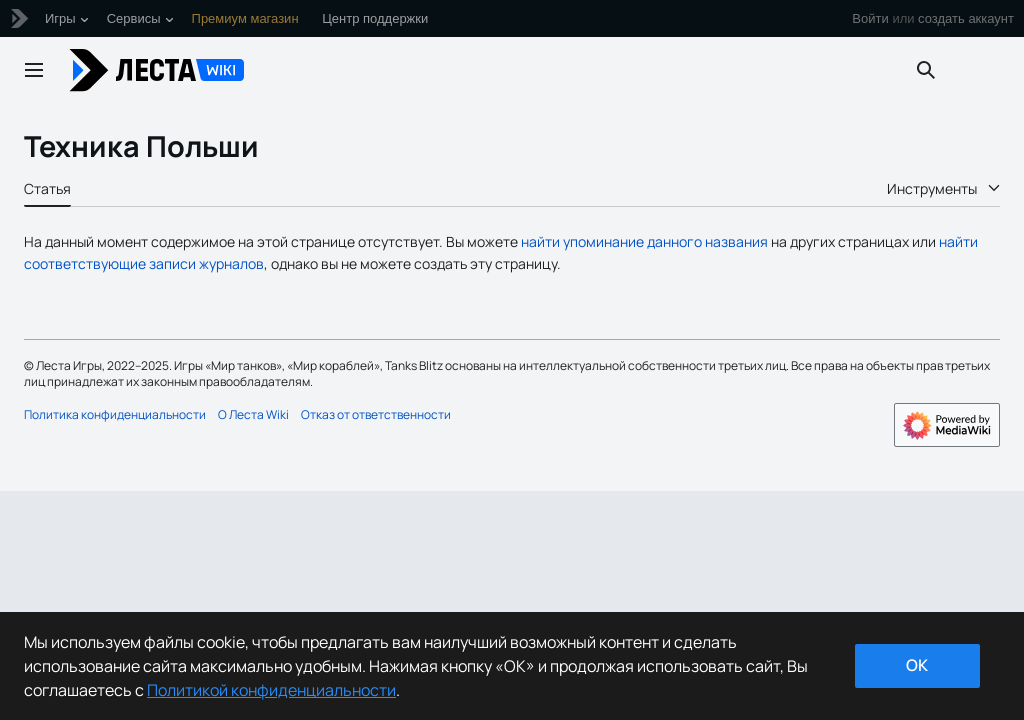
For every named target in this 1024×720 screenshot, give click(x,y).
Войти (870, 18)
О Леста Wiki (253, 414)
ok (917, 665)
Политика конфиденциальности (115, 414)
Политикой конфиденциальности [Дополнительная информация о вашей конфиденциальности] (271, 690)
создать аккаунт (966, 18)
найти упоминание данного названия (644, 241)
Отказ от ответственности (376, 414)
